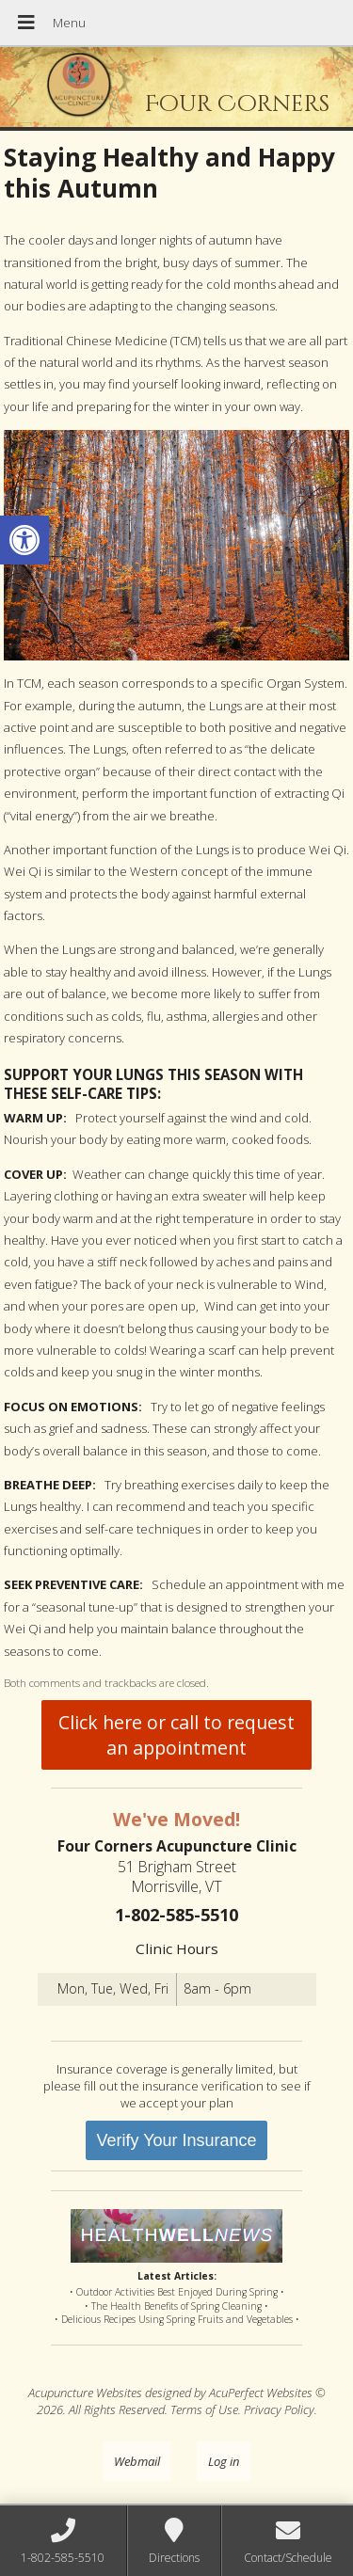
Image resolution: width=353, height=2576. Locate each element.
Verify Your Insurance (176, 2140)
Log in (223, 2461)
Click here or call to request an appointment (176, 1734)
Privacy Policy (279, 2409)
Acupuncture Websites (85, 2392)
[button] (24, 540)
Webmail (137, 2461)
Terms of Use (204, 2409)
